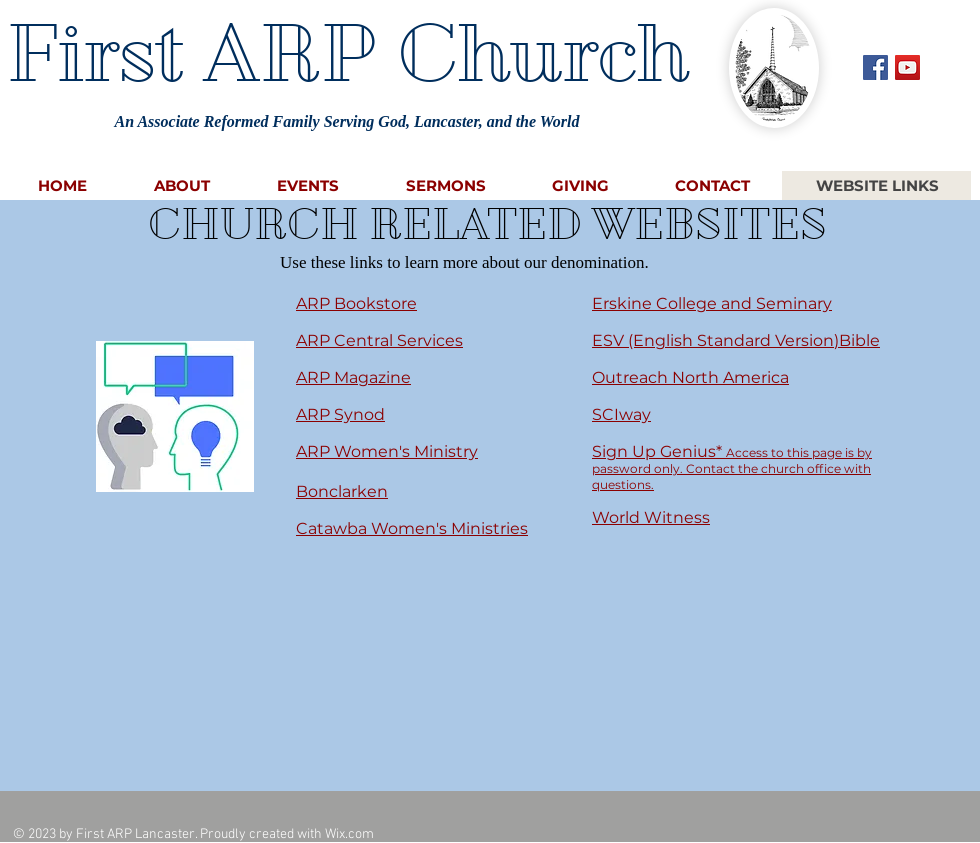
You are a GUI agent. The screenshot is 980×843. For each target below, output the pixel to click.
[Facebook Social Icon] (875, 67)
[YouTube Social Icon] (907, 67)
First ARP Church (347, 53)
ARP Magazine (353, 377)
